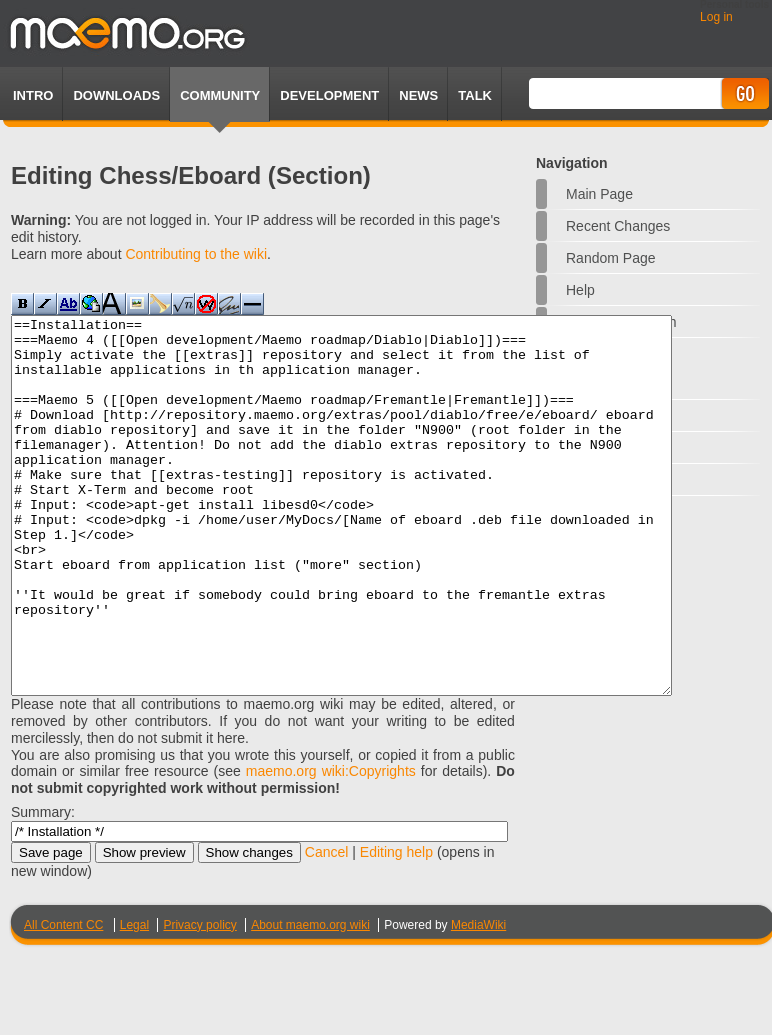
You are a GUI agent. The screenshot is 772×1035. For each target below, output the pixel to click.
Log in (716, 17)
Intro (33, 95)
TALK (475, 95)
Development (329, 95)
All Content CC (63, 1000)
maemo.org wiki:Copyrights (331, 846)
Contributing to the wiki (196, 254)
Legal (134, 1000)
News (418, 95)
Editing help (396, 927)
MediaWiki (478, 1000)
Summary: (43, 887)
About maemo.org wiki (310, 1000)
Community (220, 95)
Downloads (116, 95)
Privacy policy (199, 1000)
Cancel (327, 927)
